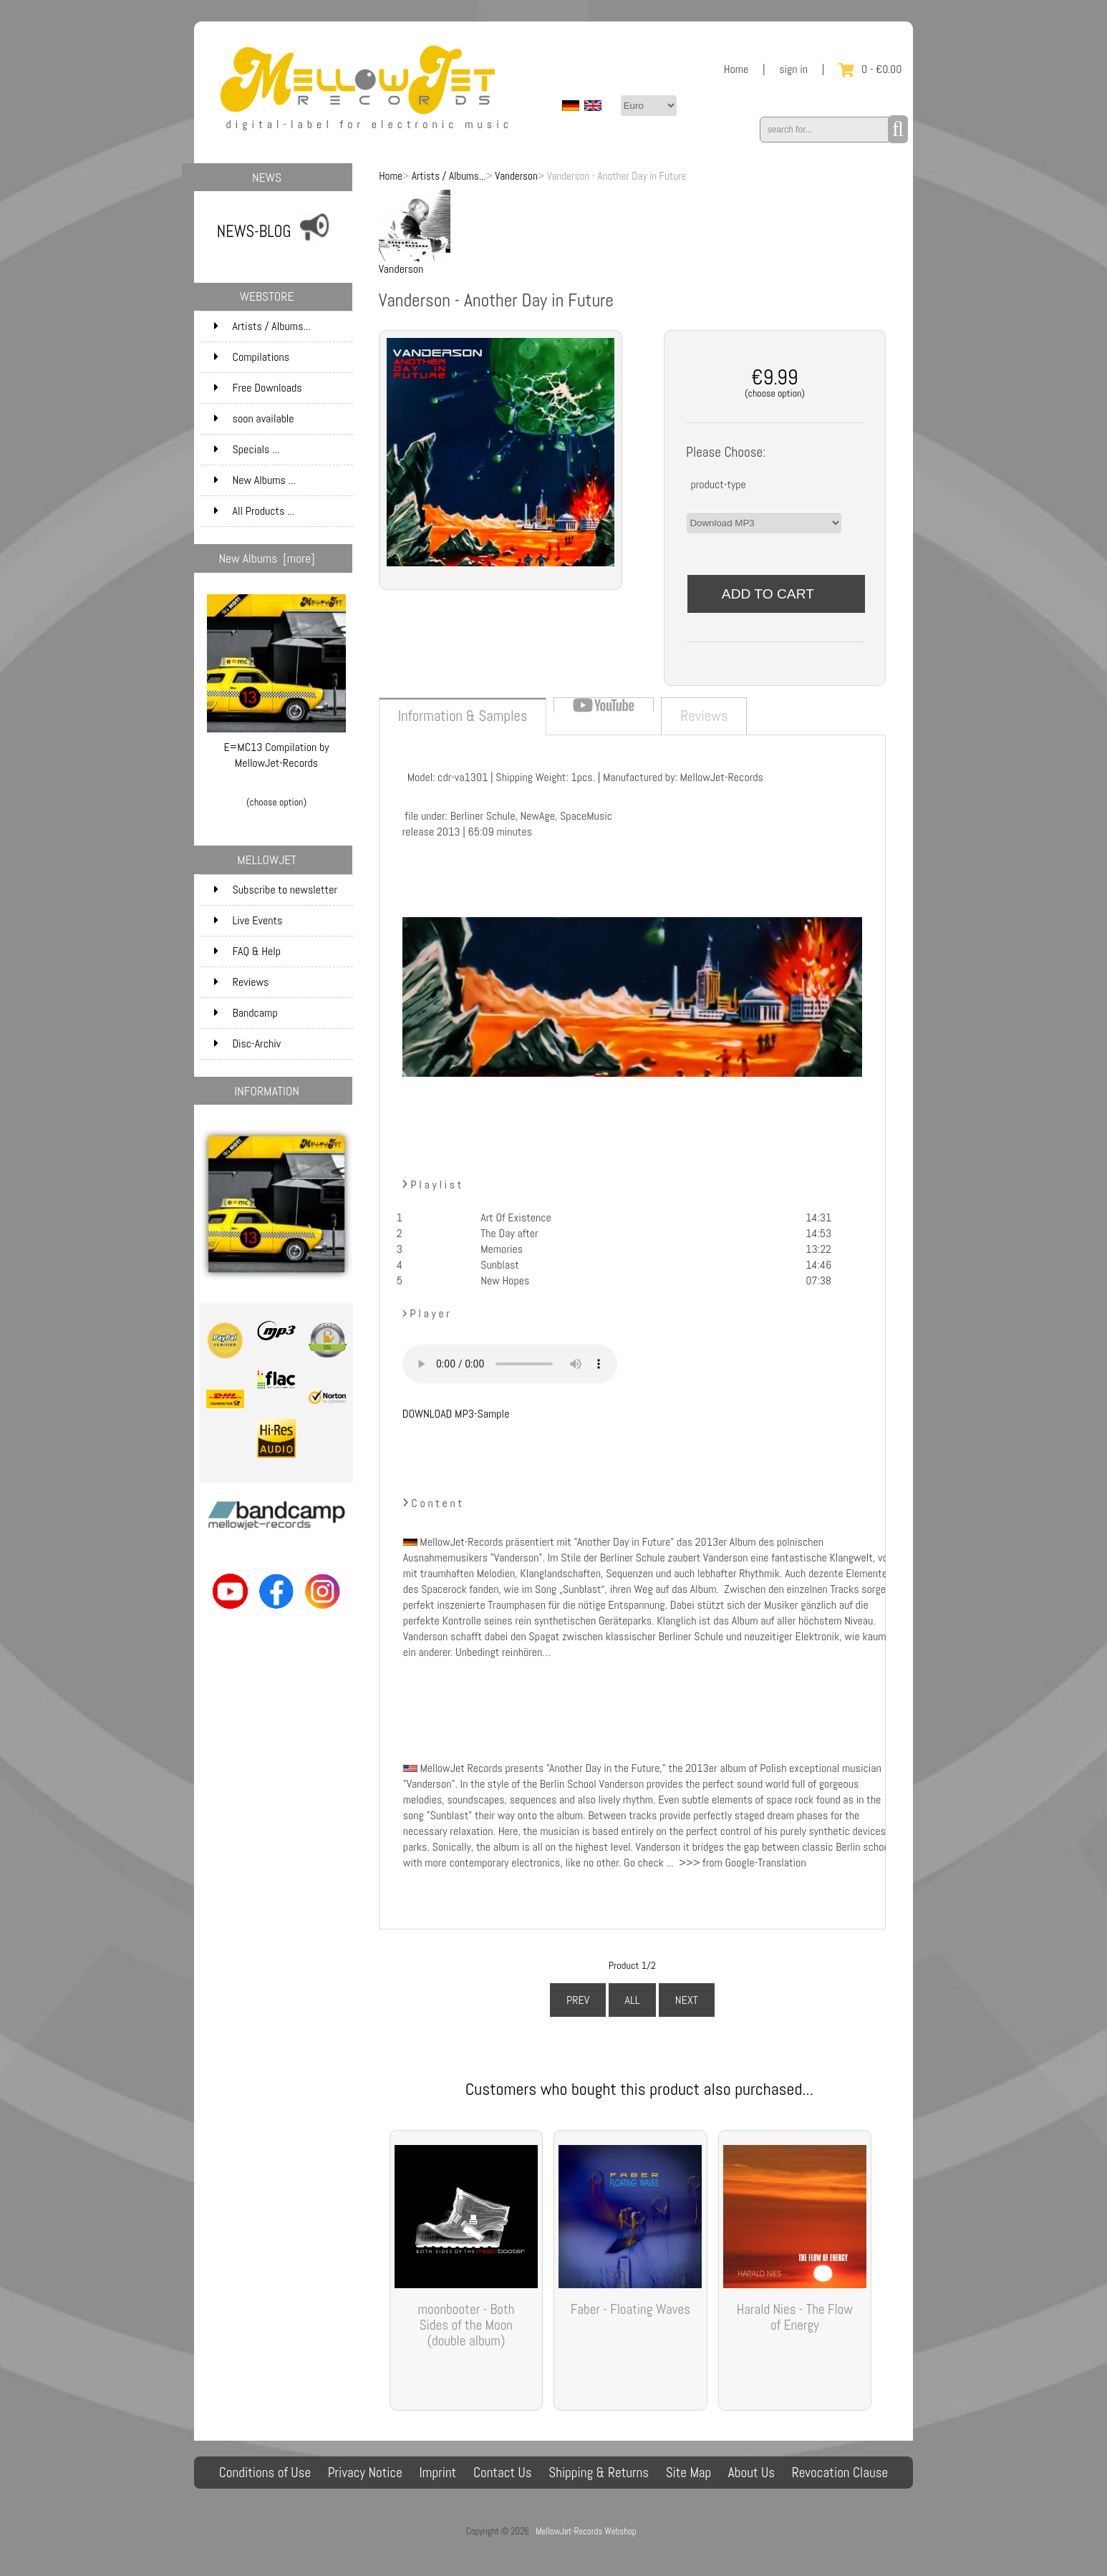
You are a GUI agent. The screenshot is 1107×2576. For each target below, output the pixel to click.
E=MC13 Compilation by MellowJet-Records (276, 749)
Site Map (689, 2472)
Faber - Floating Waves (630, 2309)
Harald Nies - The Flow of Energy (795, 2317)
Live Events (248, 920)
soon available (282, 419)
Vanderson (516, 176)
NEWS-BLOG (254, 231)
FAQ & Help (247, 951)
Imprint (438, 2472)
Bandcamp (246, 1012)
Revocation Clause (840, 2472)
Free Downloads (282, 388)
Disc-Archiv (247, 1043)
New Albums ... (255, 480)
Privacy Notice (365, 2472)
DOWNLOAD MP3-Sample (456, 1413)
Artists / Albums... (449, 176)
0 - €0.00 (869, 69)
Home (736, 69)
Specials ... (247, 449)
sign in (793, 69)
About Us (751, 2472)
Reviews (241, 981)
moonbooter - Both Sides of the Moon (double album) (465, 2325)
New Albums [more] (267, 558)
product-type (717, 484)
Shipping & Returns (598, 2472)
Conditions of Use (265, 2472)
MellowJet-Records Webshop (586, 2531)
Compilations (282, 357)
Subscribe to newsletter (275, 889)
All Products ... (254, 510)
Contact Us (502, 2472)
